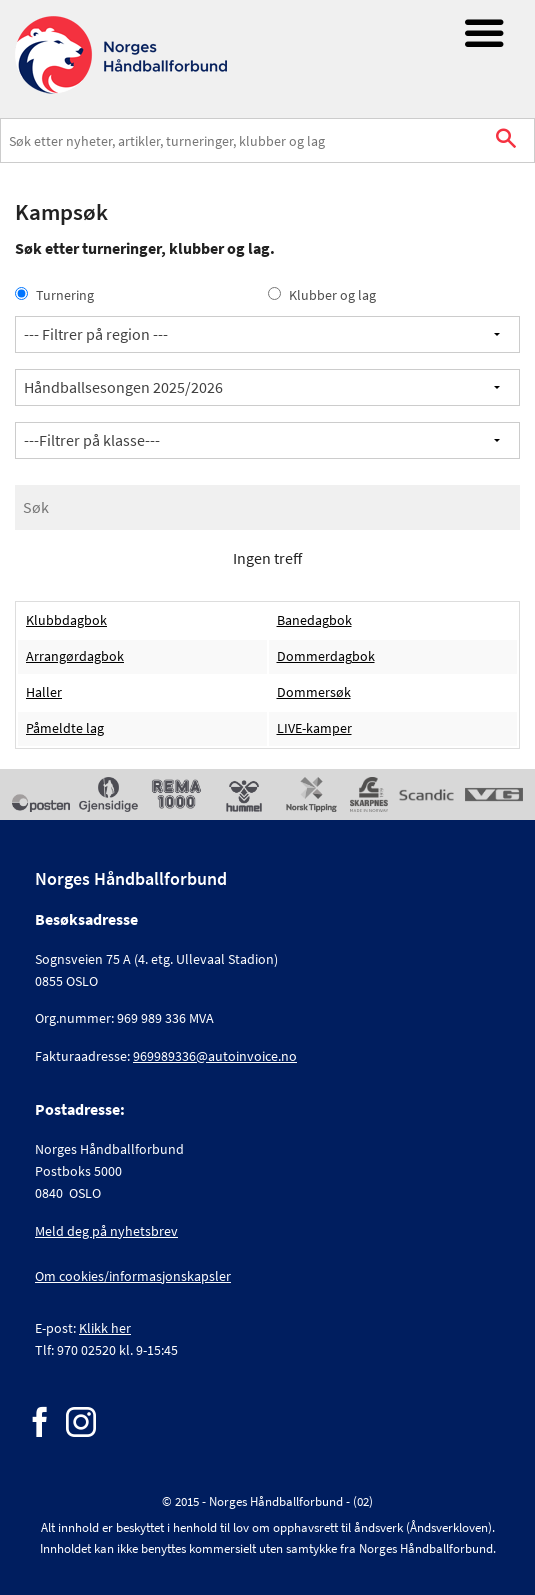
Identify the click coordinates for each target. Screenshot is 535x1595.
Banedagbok (314, 620)
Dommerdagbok (326, 656)
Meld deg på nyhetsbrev (106, 1231)
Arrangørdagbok (75, 656)
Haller (44, 692)
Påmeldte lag (65, 728)
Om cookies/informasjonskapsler (133, 1276)
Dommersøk (314, 692)
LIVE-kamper (314, 728)
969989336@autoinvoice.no (215, 1056)
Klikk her (105, 1328)
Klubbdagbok (66, 620)
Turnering (54, 295)
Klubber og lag (322, 295)
